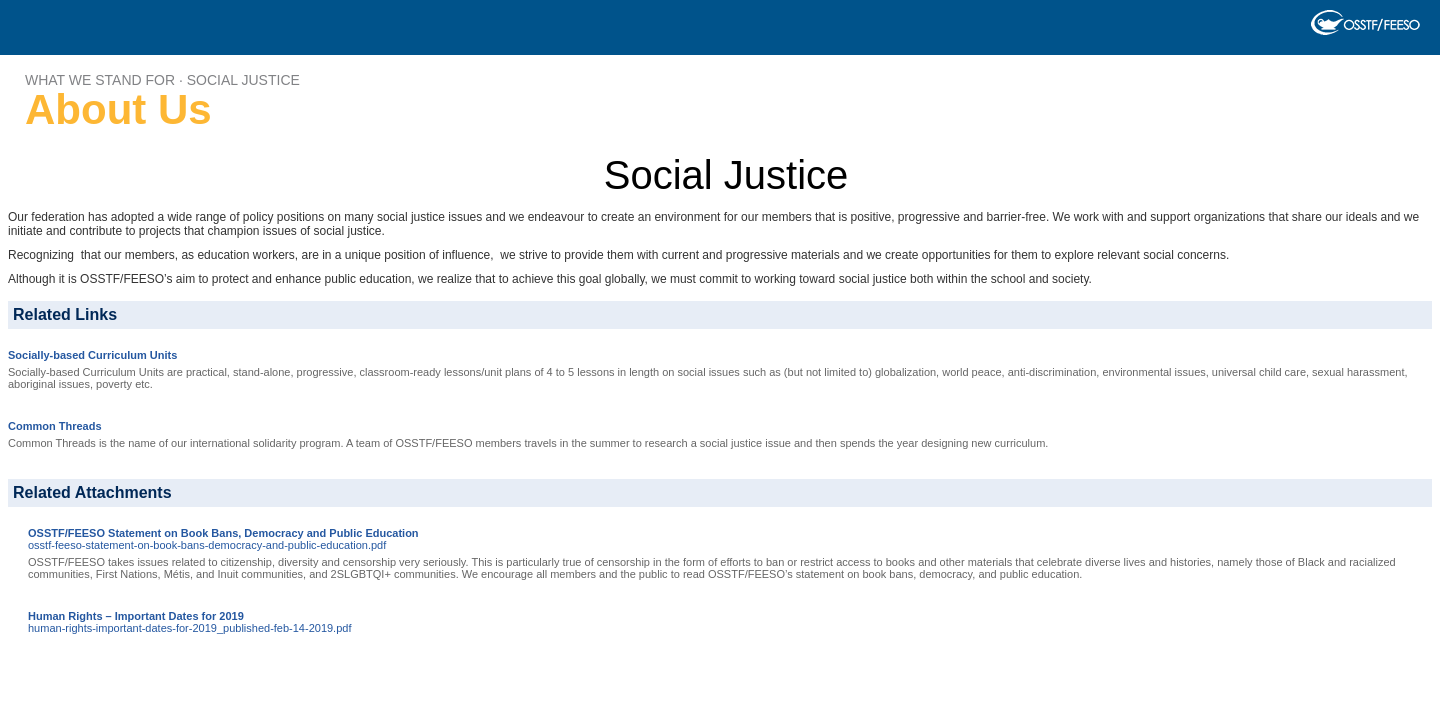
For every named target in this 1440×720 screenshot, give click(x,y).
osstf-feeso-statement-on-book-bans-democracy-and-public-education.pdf (207, 545)
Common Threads (55, 426)
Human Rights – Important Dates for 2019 (136, 616)
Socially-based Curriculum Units (92, 355)
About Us (118, 110)
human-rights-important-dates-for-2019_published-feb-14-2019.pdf (189, 628)
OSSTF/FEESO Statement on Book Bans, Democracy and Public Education (223, 533)
